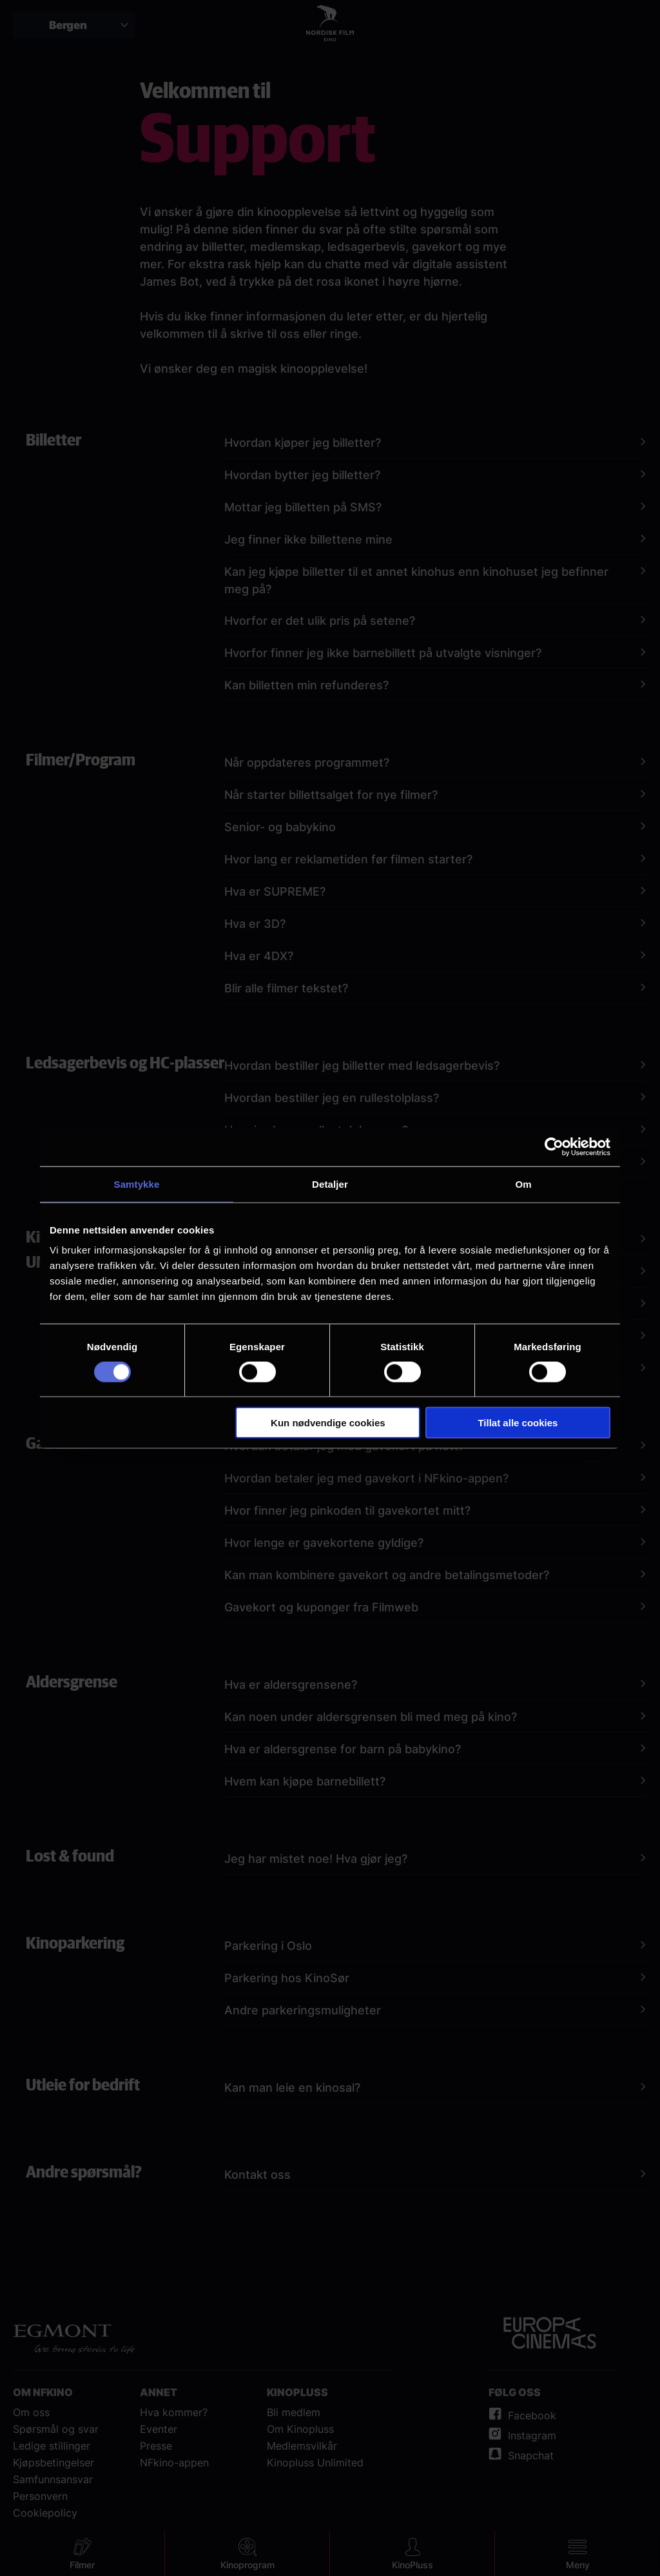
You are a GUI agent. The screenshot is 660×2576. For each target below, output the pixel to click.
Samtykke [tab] (137, 1183)
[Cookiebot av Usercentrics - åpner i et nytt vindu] (554, 1146)
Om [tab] (523, 1183)
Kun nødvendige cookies (328, 1422)
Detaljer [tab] (330, 1183)
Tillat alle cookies (518, 1422)
